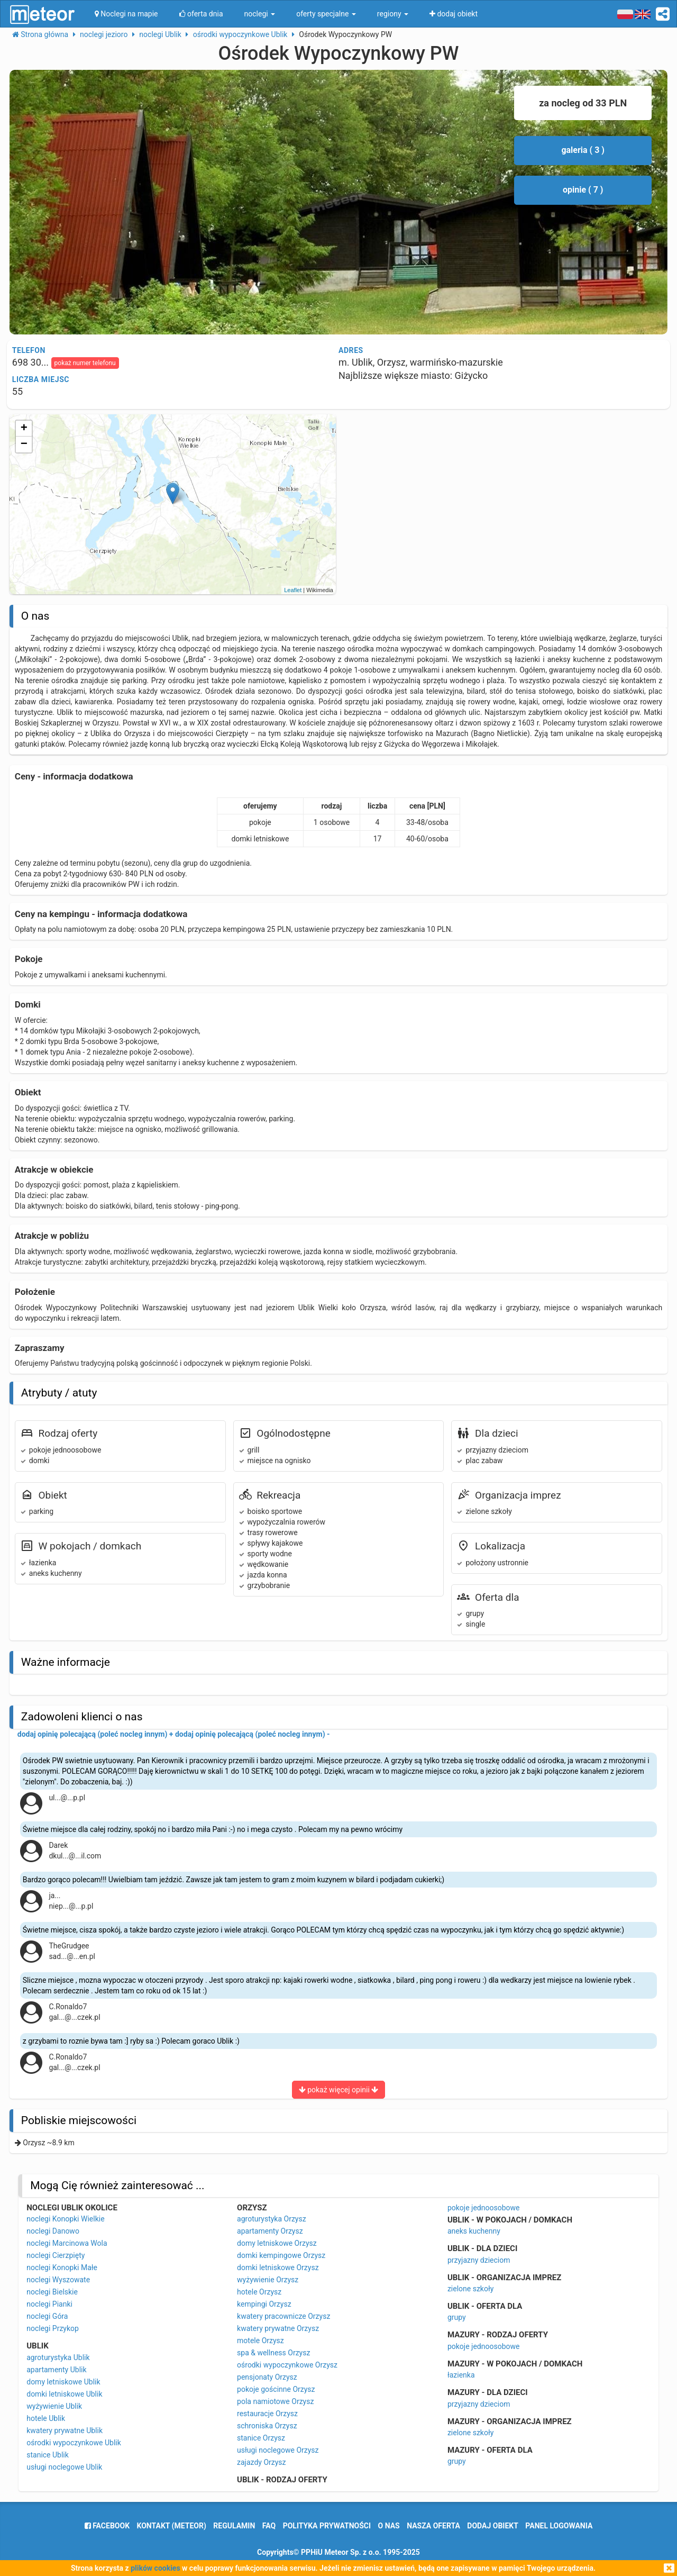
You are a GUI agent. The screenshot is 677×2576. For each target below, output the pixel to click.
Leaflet (292, 590)
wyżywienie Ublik (54, 2406)
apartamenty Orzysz (270, 2231)
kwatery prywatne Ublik (64, 2430)
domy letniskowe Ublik (63, 2382)
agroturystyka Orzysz (271, 2219)
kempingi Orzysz (264, 2304)
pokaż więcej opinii (339, 2089)
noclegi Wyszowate (58, 2279)
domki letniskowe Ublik (64, 2394)
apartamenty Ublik (56, 2369)
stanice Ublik (47, 2455)
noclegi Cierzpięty (55, 2255)
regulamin (234, 2525)
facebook (107, 2525)
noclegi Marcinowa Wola (66, 2243)
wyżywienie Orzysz (267, 2279)
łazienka (461, 2375)
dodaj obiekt (492, 2525)
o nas (389, 2525)
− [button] (24, 444)
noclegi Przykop (52, 2328)
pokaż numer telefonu (85, 363)
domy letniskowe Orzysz (277, 2243)
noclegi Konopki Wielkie (65, 2219)
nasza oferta (433, 2525)
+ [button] (24, 429)
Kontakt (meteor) (171, 2525)
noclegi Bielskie (52, 2292)
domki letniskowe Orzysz (278, 2267)
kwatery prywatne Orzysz (278, 2328)
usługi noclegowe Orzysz (277, 2450)
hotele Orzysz (259, 2292)
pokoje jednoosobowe (483, 2207)
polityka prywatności (327, 2525)
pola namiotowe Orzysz (275, 2401)
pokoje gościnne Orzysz (276, 2389)
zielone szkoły (470, 2288)
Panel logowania (558, 2525)
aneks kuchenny (473, 2231)
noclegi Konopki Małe (61, 2267)
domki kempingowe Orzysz (281, 2255)
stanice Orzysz (261, 2438)
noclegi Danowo (52, 2231)
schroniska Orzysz (267, 2425)
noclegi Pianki (49, 2304)
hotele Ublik (45, 2418)
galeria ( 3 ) (583, 150)
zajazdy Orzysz (261, 2462)
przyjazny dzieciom (478, 2260)
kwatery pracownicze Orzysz (283, 2316)
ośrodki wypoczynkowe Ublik (73, 2442)
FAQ (269, 2525)
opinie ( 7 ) (583, 190)
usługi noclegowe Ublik (64, 2467)
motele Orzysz (260, 2340)
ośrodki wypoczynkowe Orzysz (287, 2365)
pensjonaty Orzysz (267, 2377)
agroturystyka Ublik (57, 2357)
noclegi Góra (47, 2316)
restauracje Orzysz (267, 2413)
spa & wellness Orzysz (273, 2352)
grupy (456, 2317)
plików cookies (155, 2568)
